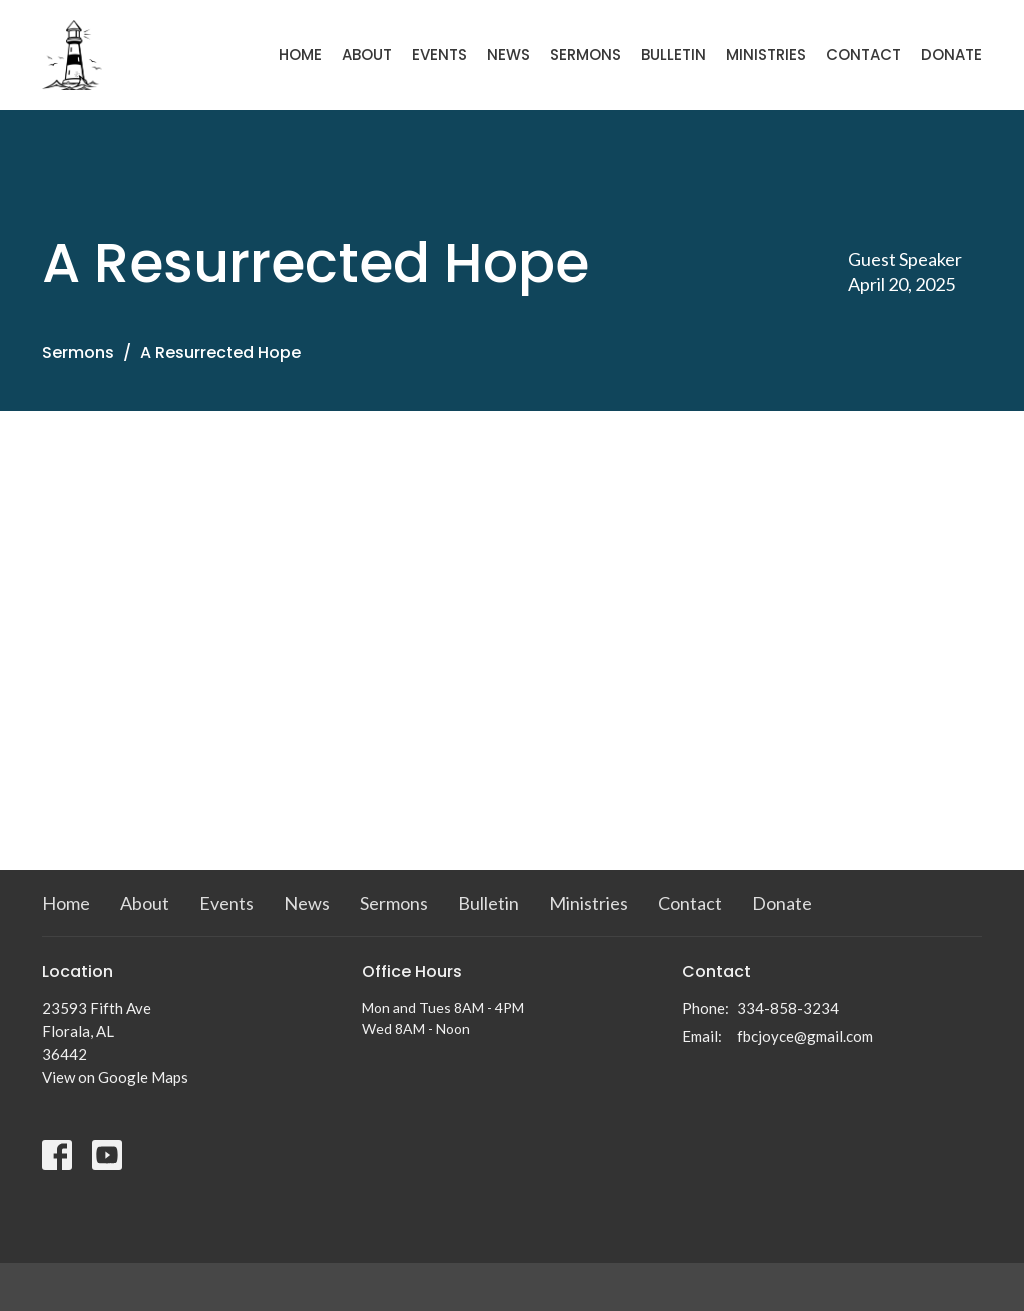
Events (439, 54)
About (367, 54)
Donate (951, 54)
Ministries (766, 54)
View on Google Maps (115, 1077)
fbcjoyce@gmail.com (805, 1036)
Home (300, 54)
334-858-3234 (788, 1008)
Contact (863, 54)
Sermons (585, 54)
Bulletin (673, 54)
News (508, 54)
